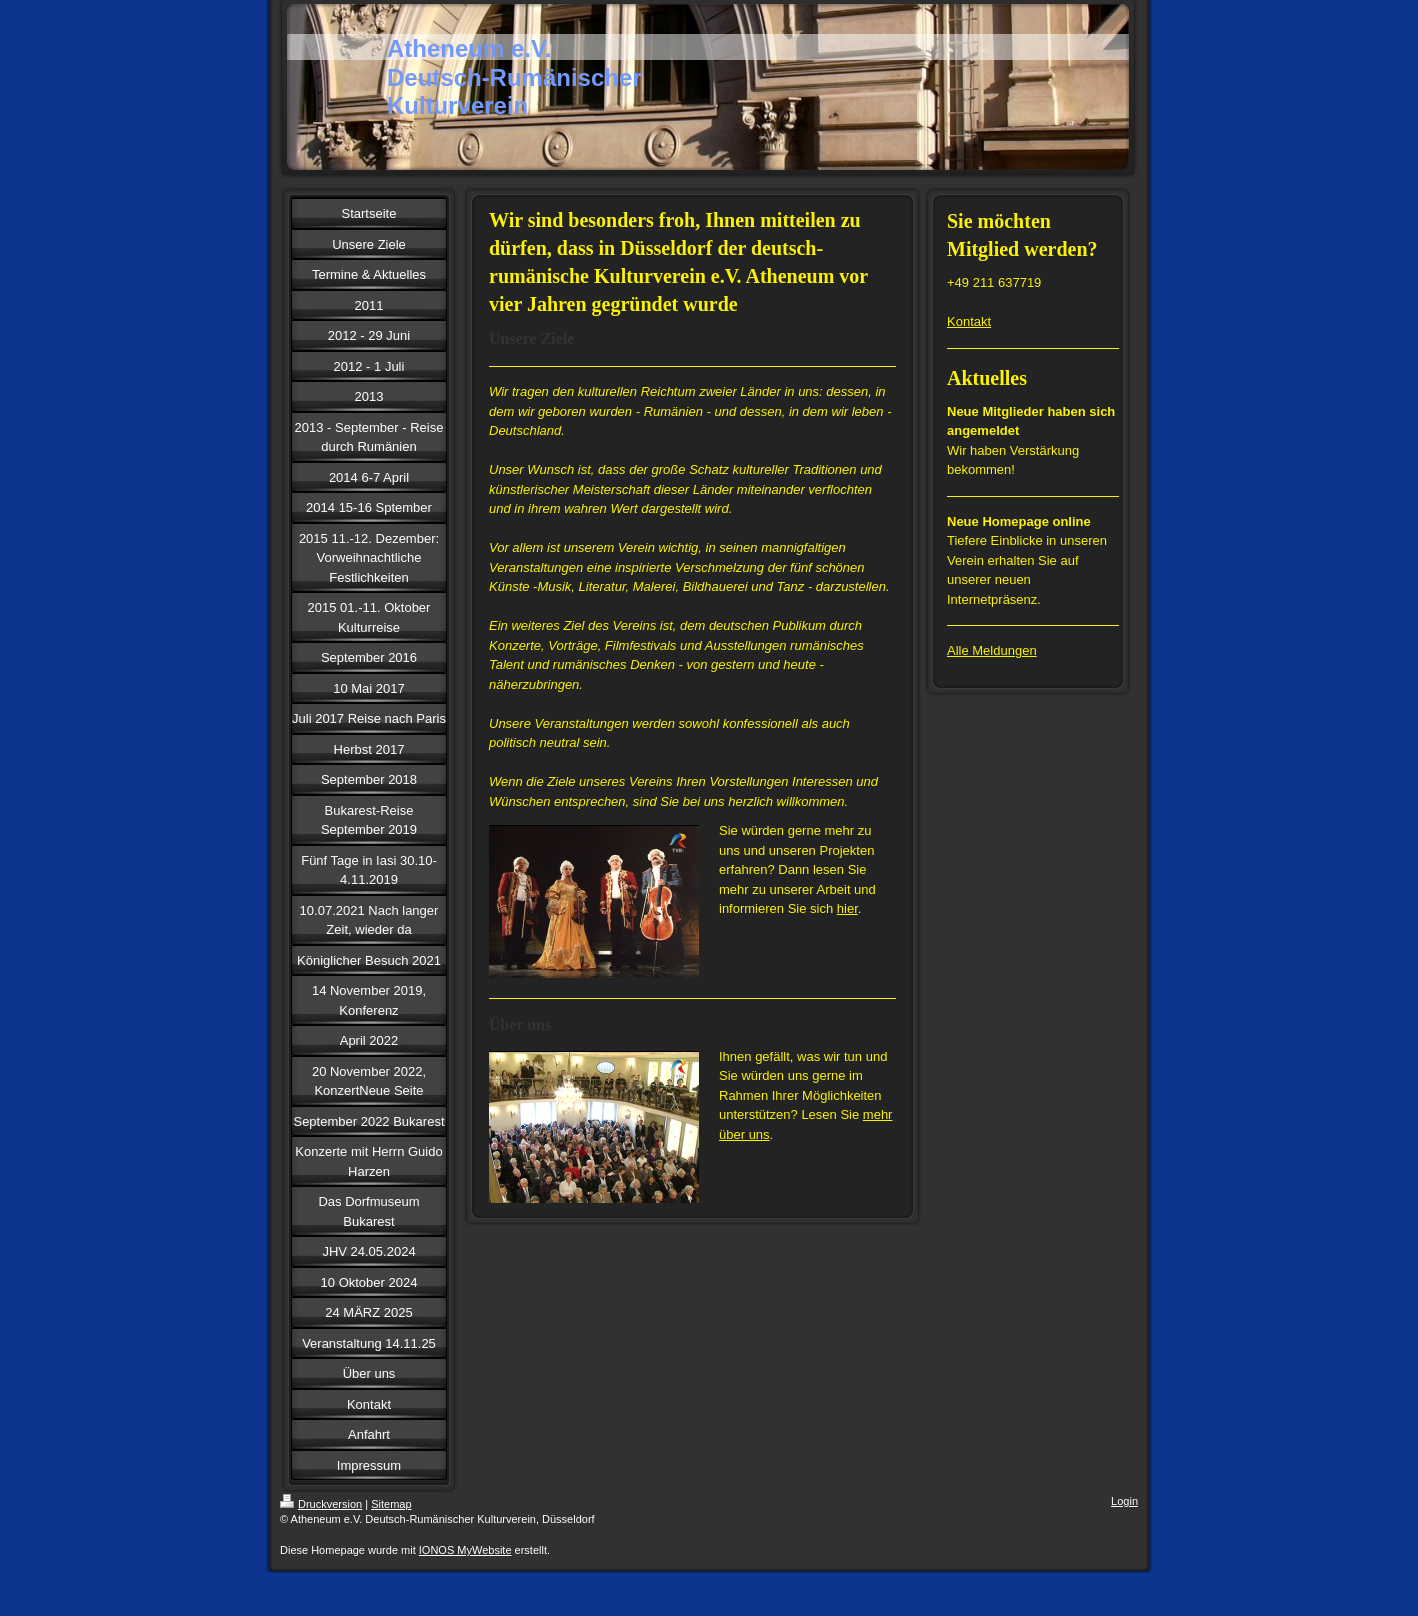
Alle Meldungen (992, 650)
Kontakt (969, 321)
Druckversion (321, 1504)
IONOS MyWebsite (465, 1550)
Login (1124, 1501)
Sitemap (391, 1504)
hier (847, 908)
